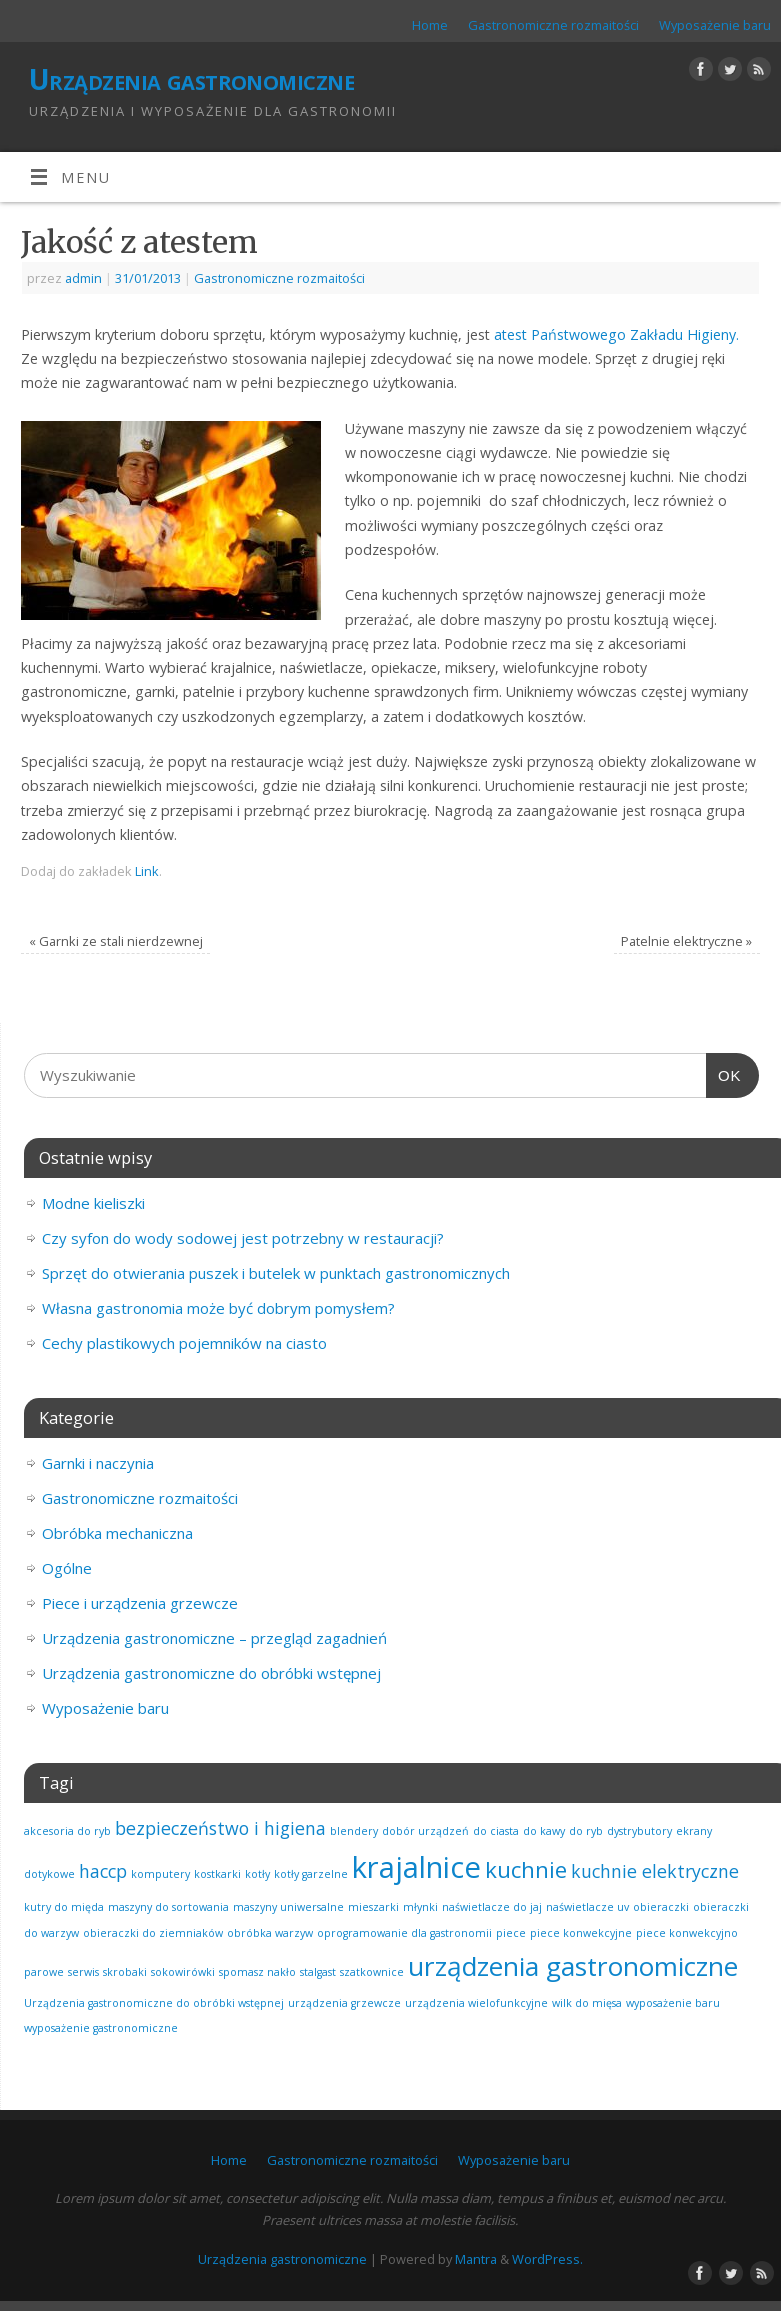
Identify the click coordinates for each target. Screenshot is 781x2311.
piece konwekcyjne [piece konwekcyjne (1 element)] (581, 1933)
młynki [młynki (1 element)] (420, 1907)
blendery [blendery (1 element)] (354, 1831)
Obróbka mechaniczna (117, 1533)
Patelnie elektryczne (686, 941)
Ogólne (67, 1568)
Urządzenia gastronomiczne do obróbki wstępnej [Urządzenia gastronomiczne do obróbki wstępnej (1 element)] (154, 2003)
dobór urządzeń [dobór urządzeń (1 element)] (425, 1831)
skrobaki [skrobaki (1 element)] (125, 1972)
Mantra (476, 2259)
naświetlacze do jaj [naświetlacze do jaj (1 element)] (492, 1907)
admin (83, 278)
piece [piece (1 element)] (511, 1933)
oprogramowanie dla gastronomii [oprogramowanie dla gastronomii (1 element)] (404, 1933)
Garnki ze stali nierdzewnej (116, 941)
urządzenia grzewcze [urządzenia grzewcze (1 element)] (344, 2003)
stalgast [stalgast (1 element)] (318, 1972)
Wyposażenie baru (715, 25)
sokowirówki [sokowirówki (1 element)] (183, 1972)
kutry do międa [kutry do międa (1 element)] (64, 1907)
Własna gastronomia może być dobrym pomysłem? (218, 1308)
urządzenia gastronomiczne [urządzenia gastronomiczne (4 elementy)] (573, 1966)
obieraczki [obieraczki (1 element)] (661, 1907)
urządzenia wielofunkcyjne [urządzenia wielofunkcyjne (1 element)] (476, 2003)
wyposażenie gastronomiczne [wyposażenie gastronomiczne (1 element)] (101, 2028)
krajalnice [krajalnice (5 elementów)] (416, 1867)
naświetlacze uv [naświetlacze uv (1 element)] (587, 1907)
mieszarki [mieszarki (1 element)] (373, 1907)
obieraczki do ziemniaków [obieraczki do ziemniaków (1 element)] (153, 1933)
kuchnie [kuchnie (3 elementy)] (526, 1869)
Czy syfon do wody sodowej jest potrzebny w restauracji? (243, 1238)
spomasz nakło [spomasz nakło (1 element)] (257, 1972)
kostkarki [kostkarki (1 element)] (217, 1874)
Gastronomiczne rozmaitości (553, 25)
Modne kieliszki (93, 1203)
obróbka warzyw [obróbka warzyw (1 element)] (270, 1933)
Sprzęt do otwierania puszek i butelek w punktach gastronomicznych (276, 1273)
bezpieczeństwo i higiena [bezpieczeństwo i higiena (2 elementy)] (220, 1828)
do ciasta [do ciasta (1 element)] (496, 1831)
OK (724, 1076)
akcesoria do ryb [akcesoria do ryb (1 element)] (67, 1831)
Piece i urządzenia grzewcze (140, 1603)
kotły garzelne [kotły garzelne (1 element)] (311, 1874)
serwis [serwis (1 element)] (83, 1972)
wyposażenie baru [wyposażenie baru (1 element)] (673, 2003)
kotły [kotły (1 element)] (257, 1874)
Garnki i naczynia (98, 1463)
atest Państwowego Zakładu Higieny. (614, 334)
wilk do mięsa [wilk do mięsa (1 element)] (587, 2003)
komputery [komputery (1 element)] (160, 1874)
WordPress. (547, 2259)
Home (430, 25)
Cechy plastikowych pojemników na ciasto (184, 1343)
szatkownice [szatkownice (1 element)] (372, 1972)
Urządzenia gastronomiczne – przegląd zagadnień (214, 1638)
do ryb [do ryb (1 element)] (586, 1831)
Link (147, 871)
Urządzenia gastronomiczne (191, 79)
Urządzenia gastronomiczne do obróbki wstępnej (211, 1673)
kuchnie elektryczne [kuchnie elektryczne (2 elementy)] (655, 1871)
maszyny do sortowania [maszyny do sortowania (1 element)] (168, 1907)
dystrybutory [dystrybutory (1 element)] (639, 1831)
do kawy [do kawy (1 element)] (544, 1831)
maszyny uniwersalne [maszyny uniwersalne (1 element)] (288, 1907)
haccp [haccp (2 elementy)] (103, 1871)
